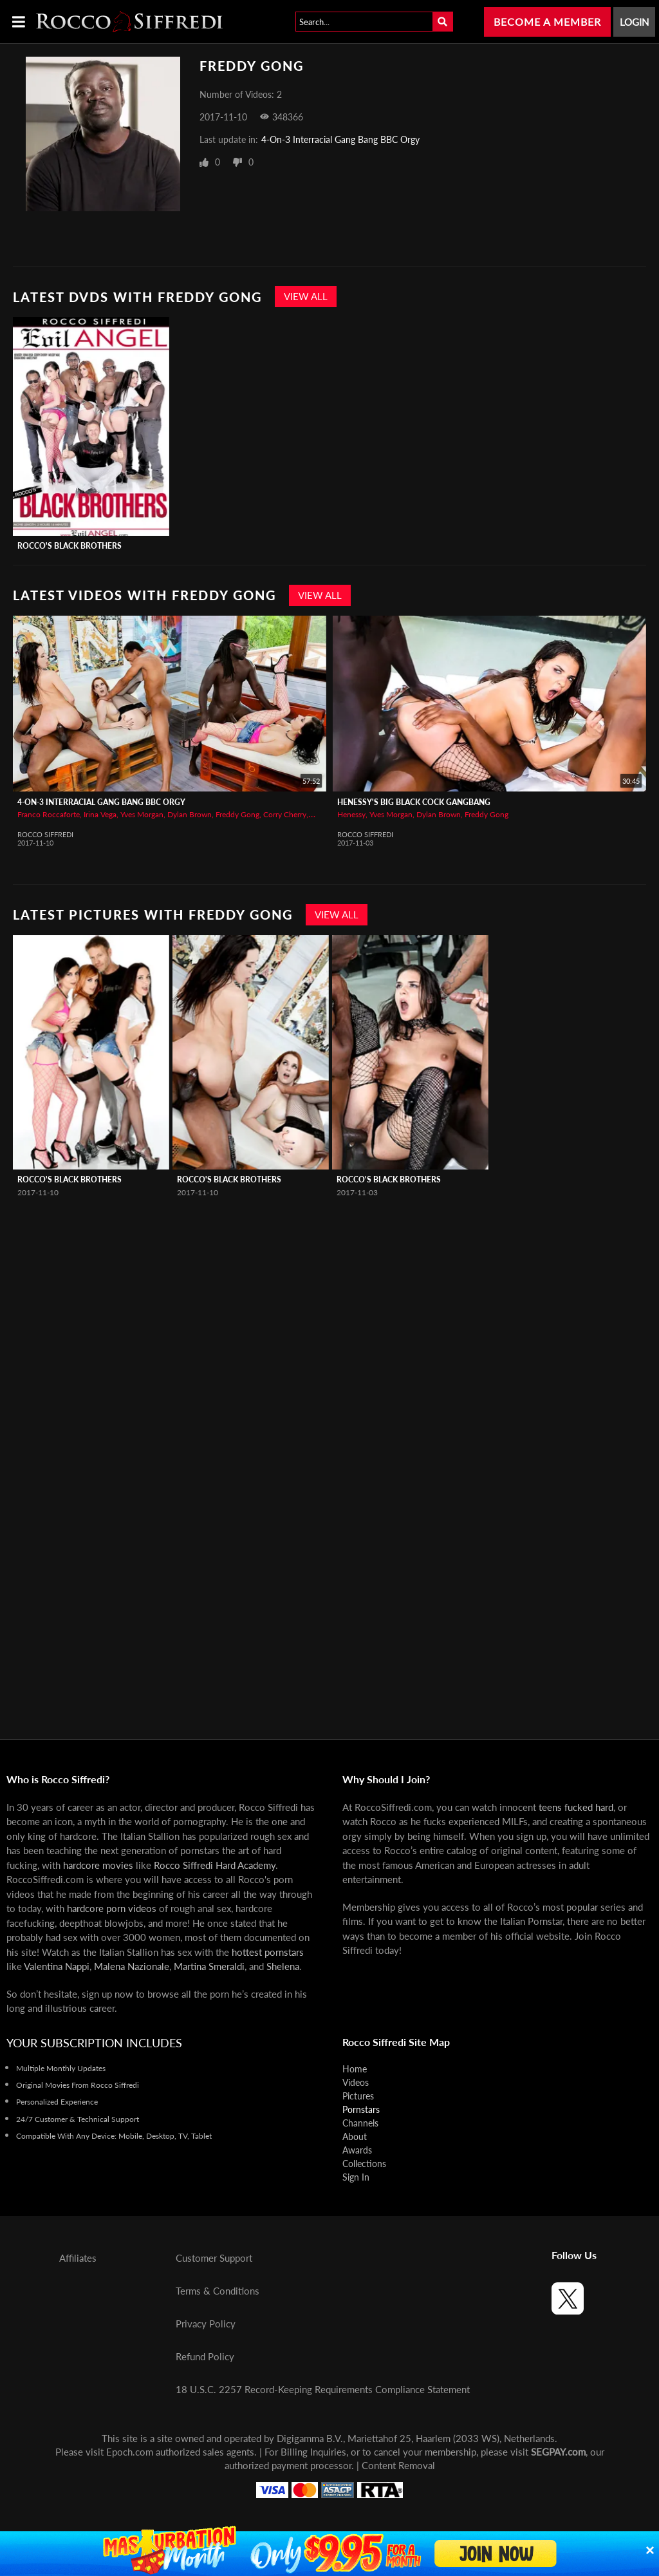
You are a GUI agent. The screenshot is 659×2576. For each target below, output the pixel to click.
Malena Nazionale (131, 1966)
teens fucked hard (576, 1807)
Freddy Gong (237, 814)
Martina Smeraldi (209, 1966)
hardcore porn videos (111, 1908)
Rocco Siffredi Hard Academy (214, 1865)
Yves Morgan (141, 814)
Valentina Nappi (56, 1966)
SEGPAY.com (558, 2452)
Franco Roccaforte (48, 814)
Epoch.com (129, 2452)
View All (306, 296)
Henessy (351, 814)
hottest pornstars (268, 1952)
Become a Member (547, 21)
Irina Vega (100, 814)
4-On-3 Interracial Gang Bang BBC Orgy (340, 139)
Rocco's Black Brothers (69, 546)
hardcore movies (98, 1865)
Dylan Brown (189, 814)
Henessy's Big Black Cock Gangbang (413, 802)
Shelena (282, 1966)
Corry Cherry (284, 814)
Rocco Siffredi (45, 834)
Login (634, 22)
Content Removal (398, 2465)
